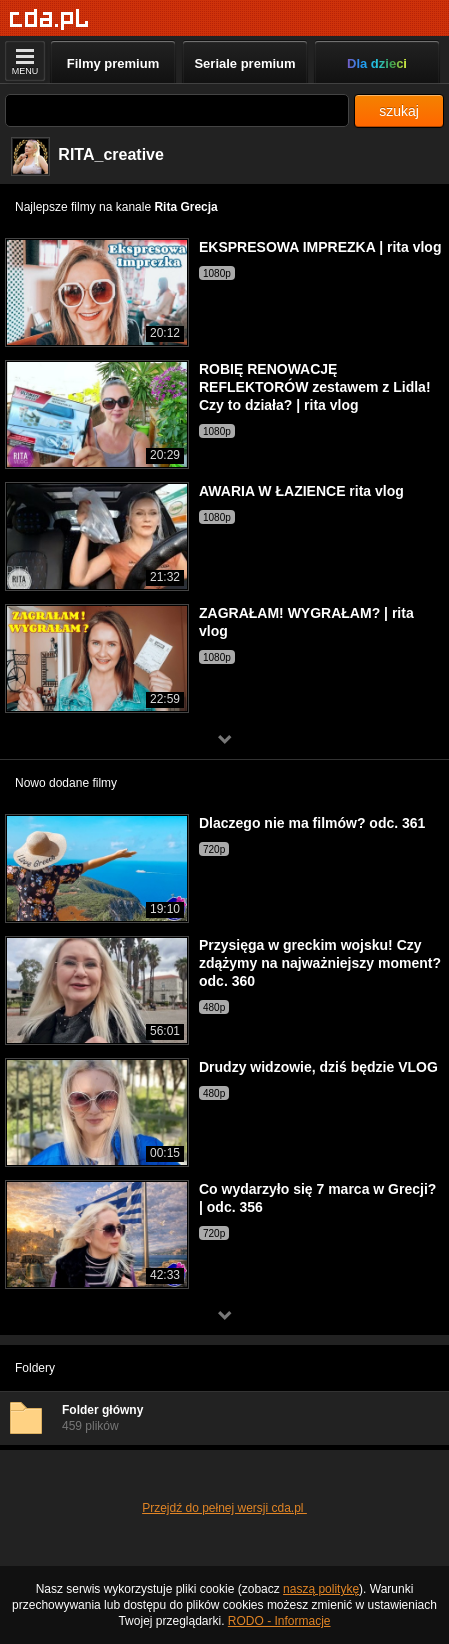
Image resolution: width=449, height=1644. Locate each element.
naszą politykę (321, 1589)
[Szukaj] (177, 110)
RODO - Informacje (279, 1621)
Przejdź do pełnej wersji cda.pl (224, 1508)
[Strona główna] (49, 19)
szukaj (399, 111)
